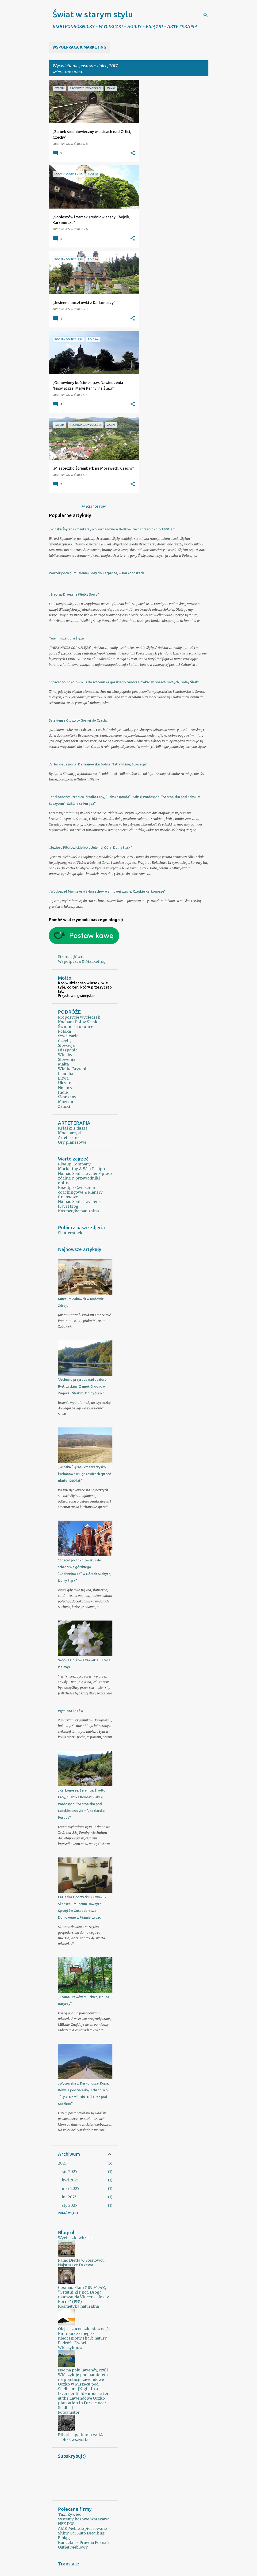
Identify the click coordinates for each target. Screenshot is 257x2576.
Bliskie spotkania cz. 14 (80, 2434)
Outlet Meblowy (73, 2547)
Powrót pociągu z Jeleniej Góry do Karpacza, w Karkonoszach (96, 573)
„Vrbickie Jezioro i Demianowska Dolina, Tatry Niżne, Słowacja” (98, 764)
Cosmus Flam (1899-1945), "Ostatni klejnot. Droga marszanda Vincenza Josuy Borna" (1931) (83, 2294)
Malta (63, 1064)
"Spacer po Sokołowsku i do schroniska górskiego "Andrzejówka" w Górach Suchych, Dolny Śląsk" (124, 682)
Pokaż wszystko (74, 2439)
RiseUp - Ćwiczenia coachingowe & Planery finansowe (80, 1192)
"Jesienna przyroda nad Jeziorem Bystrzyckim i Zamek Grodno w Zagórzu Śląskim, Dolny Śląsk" (83, 1386)
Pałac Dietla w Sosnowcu (81, 2260)
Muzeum (66, 1101)
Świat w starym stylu (93, 14)
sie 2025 (69, 2171)
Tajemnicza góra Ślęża (66, 638)
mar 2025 (70, 2188)
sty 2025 (69, 2205)
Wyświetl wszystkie (68, 71)
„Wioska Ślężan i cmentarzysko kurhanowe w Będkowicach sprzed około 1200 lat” (112, 529)
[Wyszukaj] (205, 15)
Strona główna (71, 956)
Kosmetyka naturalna (78, 1211)
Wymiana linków (70, 1711)
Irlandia (65, 1073)
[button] (132, 153)
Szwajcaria (68, 1036)
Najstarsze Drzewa (75, 2265)
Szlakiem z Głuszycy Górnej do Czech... (78, 720)
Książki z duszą (73, 1128)
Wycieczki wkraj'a (75, 2237)
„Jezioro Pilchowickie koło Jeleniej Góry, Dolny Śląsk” (90, 847)
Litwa (63, 1078)
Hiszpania (67, 1050)
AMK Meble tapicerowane (82, 2528)
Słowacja (66, 1045)
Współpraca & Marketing (79, 47)
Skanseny (67, 1097)
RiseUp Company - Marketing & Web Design (81, 1166)
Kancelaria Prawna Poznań (83, 2542)
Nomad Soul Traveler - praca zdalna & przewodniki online (85, 1178)
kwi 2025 (70, 2180)
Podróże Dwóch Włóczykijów (73, 2345)
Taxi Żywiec (69, 2514)
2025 (62, 2163)
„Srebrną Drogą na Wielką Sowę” (74, 594)
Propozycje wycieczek (79, 1017)
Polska (64, 1031)
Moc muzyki (69, 1132)
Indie (63, 1092)
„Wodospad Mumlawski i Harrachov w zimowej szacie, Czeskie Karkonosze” (107, 891)
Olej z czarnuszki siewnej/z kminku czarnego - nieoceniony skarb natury (84, 2333)
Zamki (64, 1106)
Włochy (65, 1054)
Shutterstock (70, 1232)
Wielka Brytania (73, 1068)
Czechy (65, 1040)
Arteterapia (69, 1137)
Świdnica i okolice (75, 1026)
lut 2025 (69, 2197)
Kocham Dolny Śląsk (77, 1022)
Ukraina (65, 1083)
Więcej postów (94, 506)
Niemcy (65, 1087)
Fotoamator (69, 2412)
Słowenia (66, 1059)
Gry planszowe (72, 1142)
